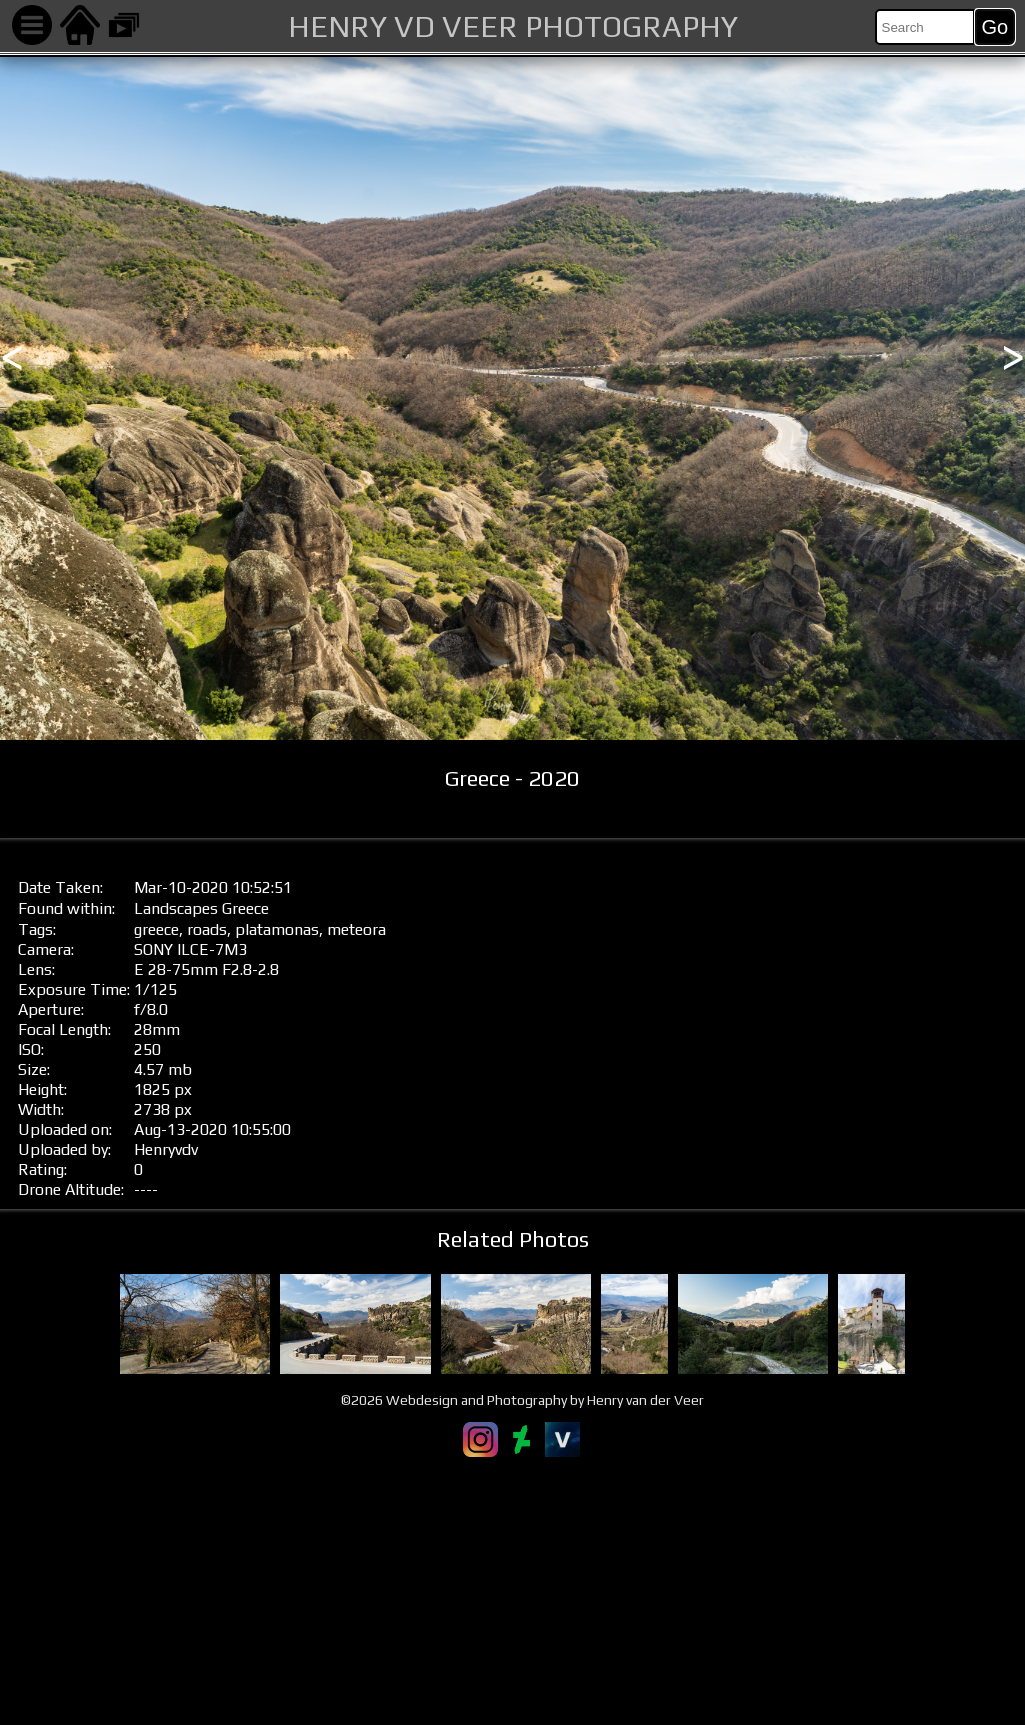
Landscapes (176, 908)
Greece (245, 908)
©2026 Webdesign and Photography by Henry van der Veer (522, 1400)
